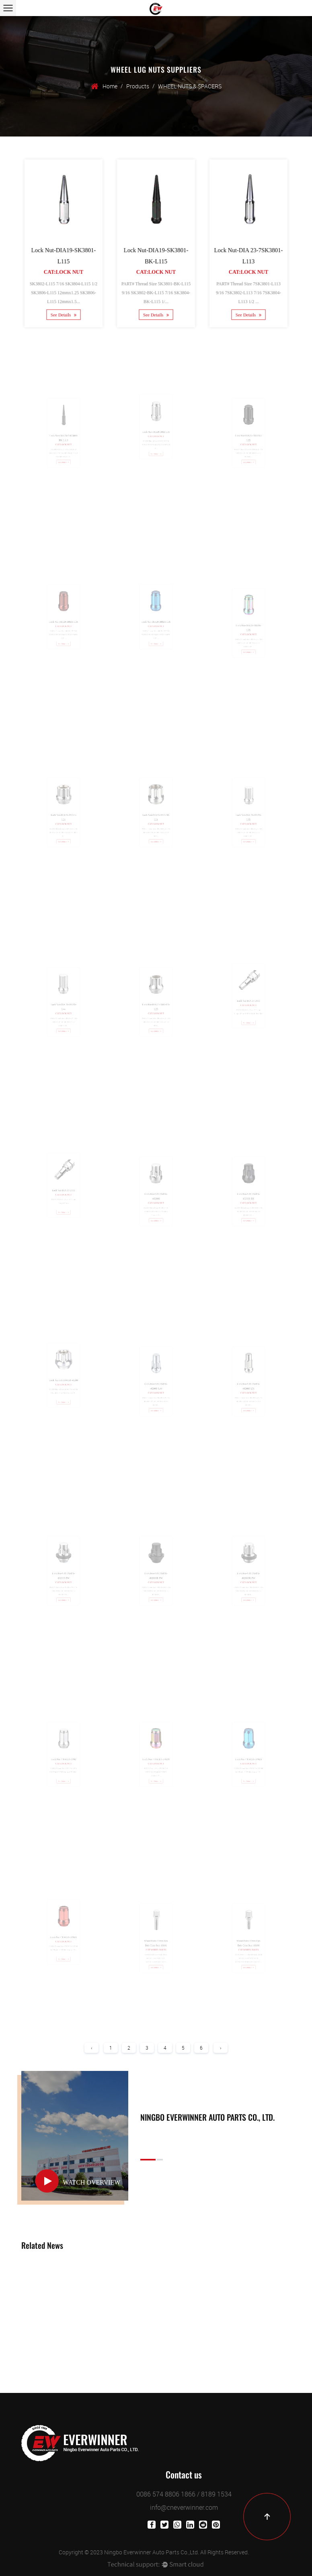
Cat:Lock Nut (63, 268)
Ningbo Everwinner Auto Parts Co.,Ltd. (151, 2552)
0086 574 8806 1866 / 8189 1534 (184, 2494)
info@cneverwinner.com (184, 2507)
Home (110, 86)
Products (137, 86)
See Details (63, 306)
